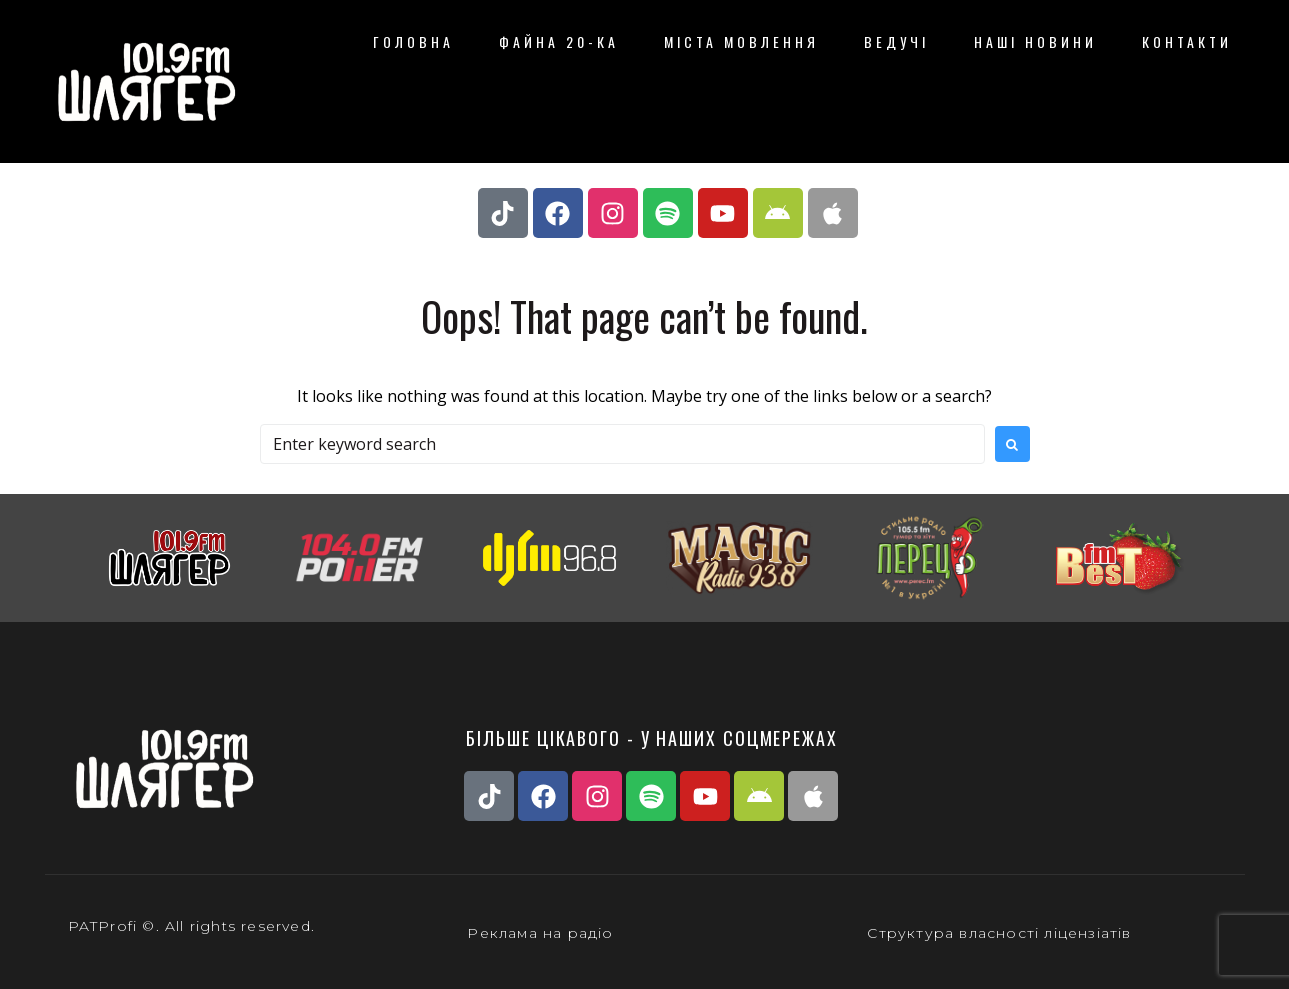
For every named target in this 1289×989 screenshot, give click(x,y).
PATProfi (103, 926)
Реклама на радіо (540, 933)
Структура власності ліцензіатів (999, 933)
